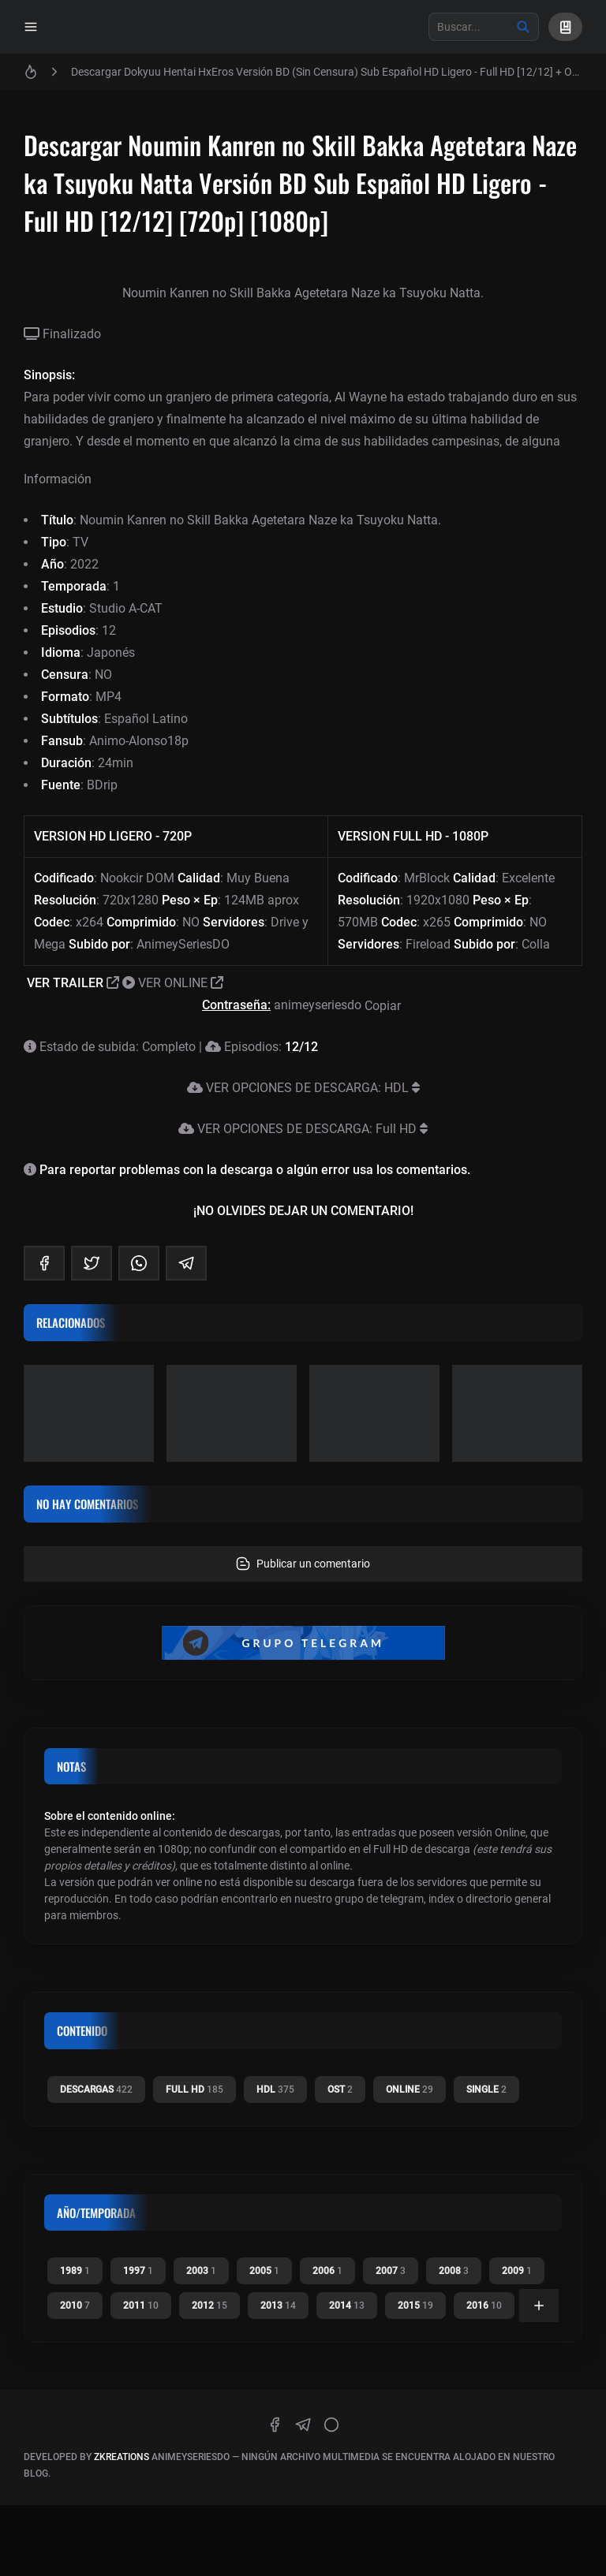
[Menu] (31, 27)
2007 (391, 2270)
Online (409, 2089)
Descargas (96, 2089)
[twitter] (91, 1263)
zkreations (121, 2456)
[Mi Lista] (565, 27)
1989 (75, 2270)
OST (340, 2089)
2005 (264, 2270)
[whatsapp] (138, 1263)
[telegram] (186, 1263)
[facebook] (44, 1263)
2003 (201, 2270)
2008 (454, 2270)
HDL (275, 2089)
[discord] (331, 2425)
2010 (75, 2305)
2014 (347, 2305)
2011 (141, 2305)
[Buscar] (523, 27)
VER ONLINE (172, 982)
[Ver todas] (539, 2305)
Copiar (384, 1005)
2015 (415, 2305)
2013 (278, 2305)
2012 (209, 2305)
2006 (327, 2270)
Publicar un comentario (303, 1563)
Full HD (194, 2089)
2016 (484, 2305)
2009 (517, 2270)
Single (486, 2089)
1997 (138, 2270)
